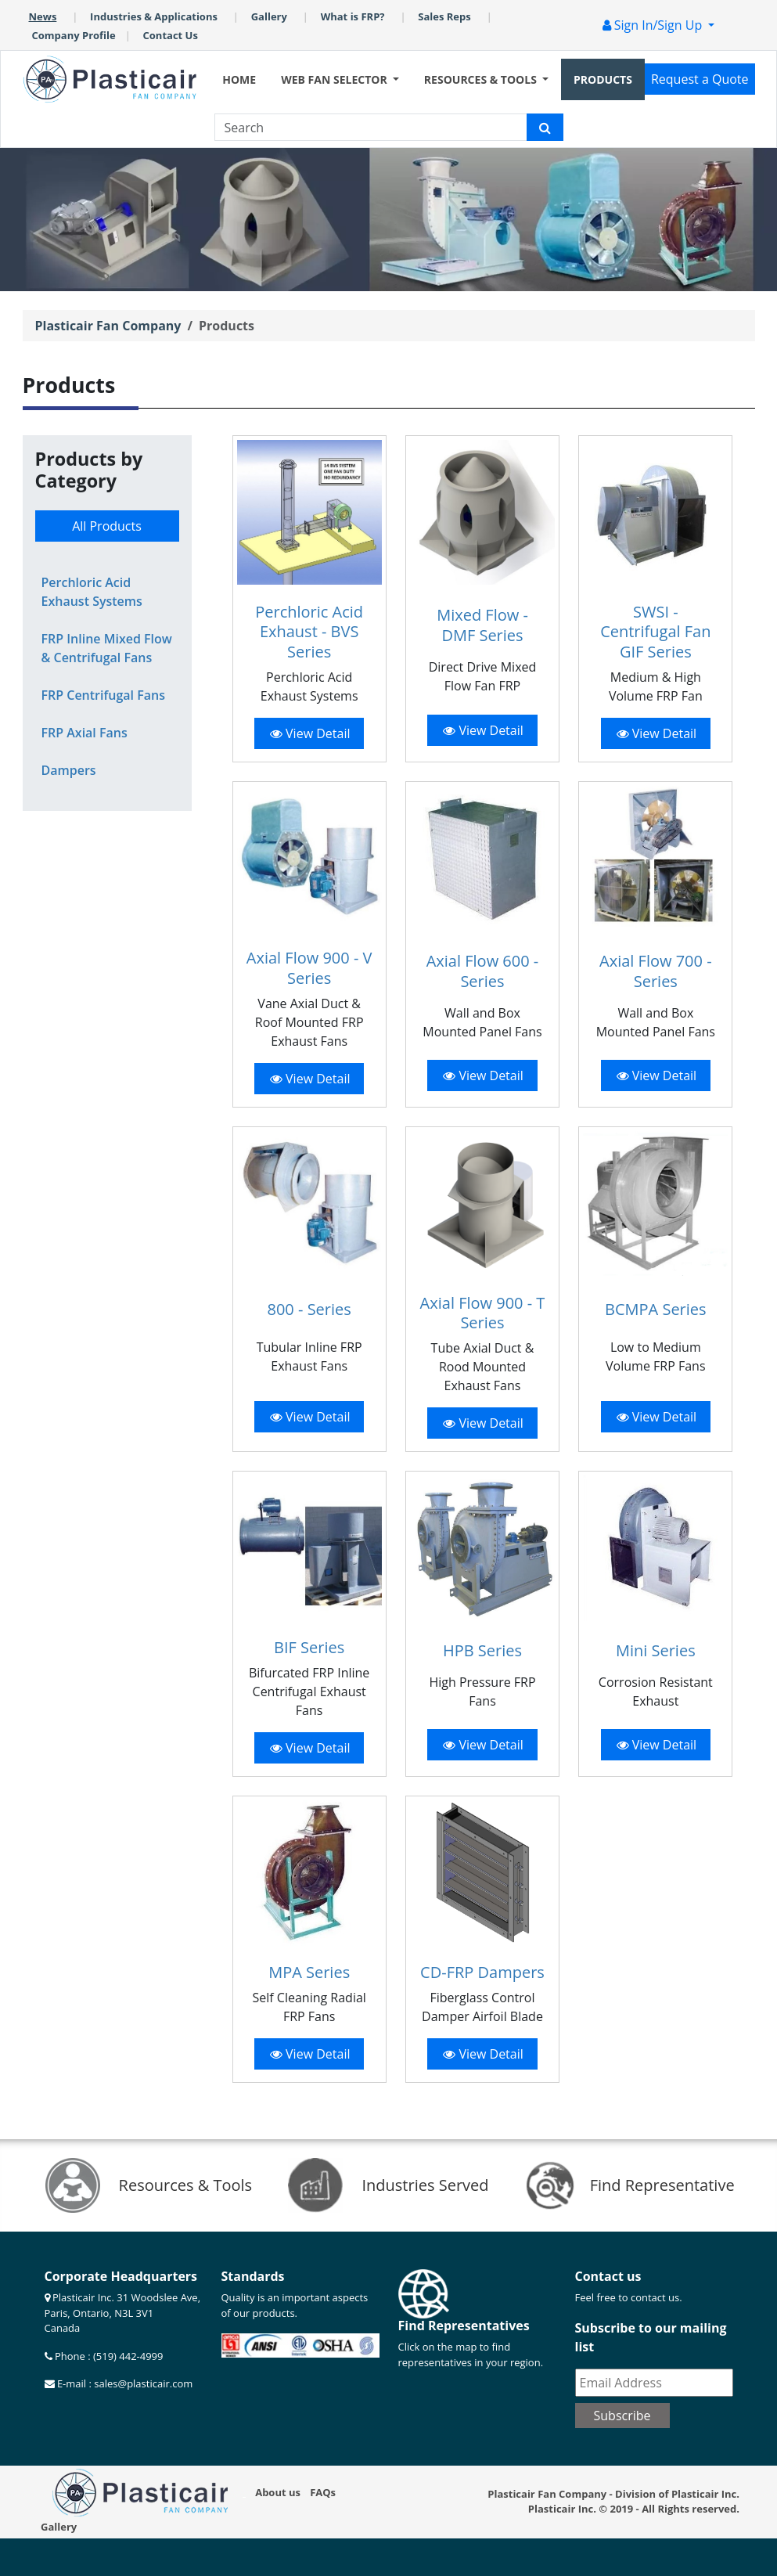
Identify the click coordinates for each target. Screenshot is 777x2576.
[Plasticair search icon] (545, 127)
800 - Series (309, 1309)
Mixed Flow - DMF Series (482, 625)
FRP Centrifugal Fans (103, 695)
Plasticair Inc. (562, 2509)
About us (277, 2492)
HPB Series (482, 1650)
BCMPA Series (656, 1309)
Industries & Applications (154, 16)
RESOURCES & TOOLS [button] (482, 79)
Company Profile (74, 35)
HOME (239, 79)
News (43, 16)
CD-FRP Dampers (482, 1972)
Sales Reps (444, 16)
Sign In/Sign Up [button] (654, 25)
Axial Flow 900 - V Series (309, 968)
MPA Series (309, 1972)
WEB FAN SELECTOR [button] (335, 79)
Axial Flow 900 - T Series (482, 1313)
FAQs (323, 2492)
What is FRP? (353, 16)
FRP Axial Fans (84, 732)
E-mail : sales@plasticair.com (124, 2383)
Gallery (269, 16)
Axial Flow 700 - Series (655, 971)
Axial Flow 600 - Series (482, 971)
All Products (107, 526)
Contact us (608, 2276)
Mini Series (656, 1650)
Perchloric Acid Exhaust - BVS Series (309, 631)
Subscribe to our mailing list (651, 2337)
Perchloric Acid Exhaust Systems (91, 592)
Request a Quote (700, 79)
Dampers (68, 770)
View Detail (310, 733)
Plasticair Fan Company (108, 325)
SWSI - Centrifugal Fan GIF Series (655, 631)
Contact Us (170, 35)
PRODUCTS (603, 79)
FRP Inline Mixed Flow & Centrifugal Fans (106, 648)
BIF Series (309, 1647)
